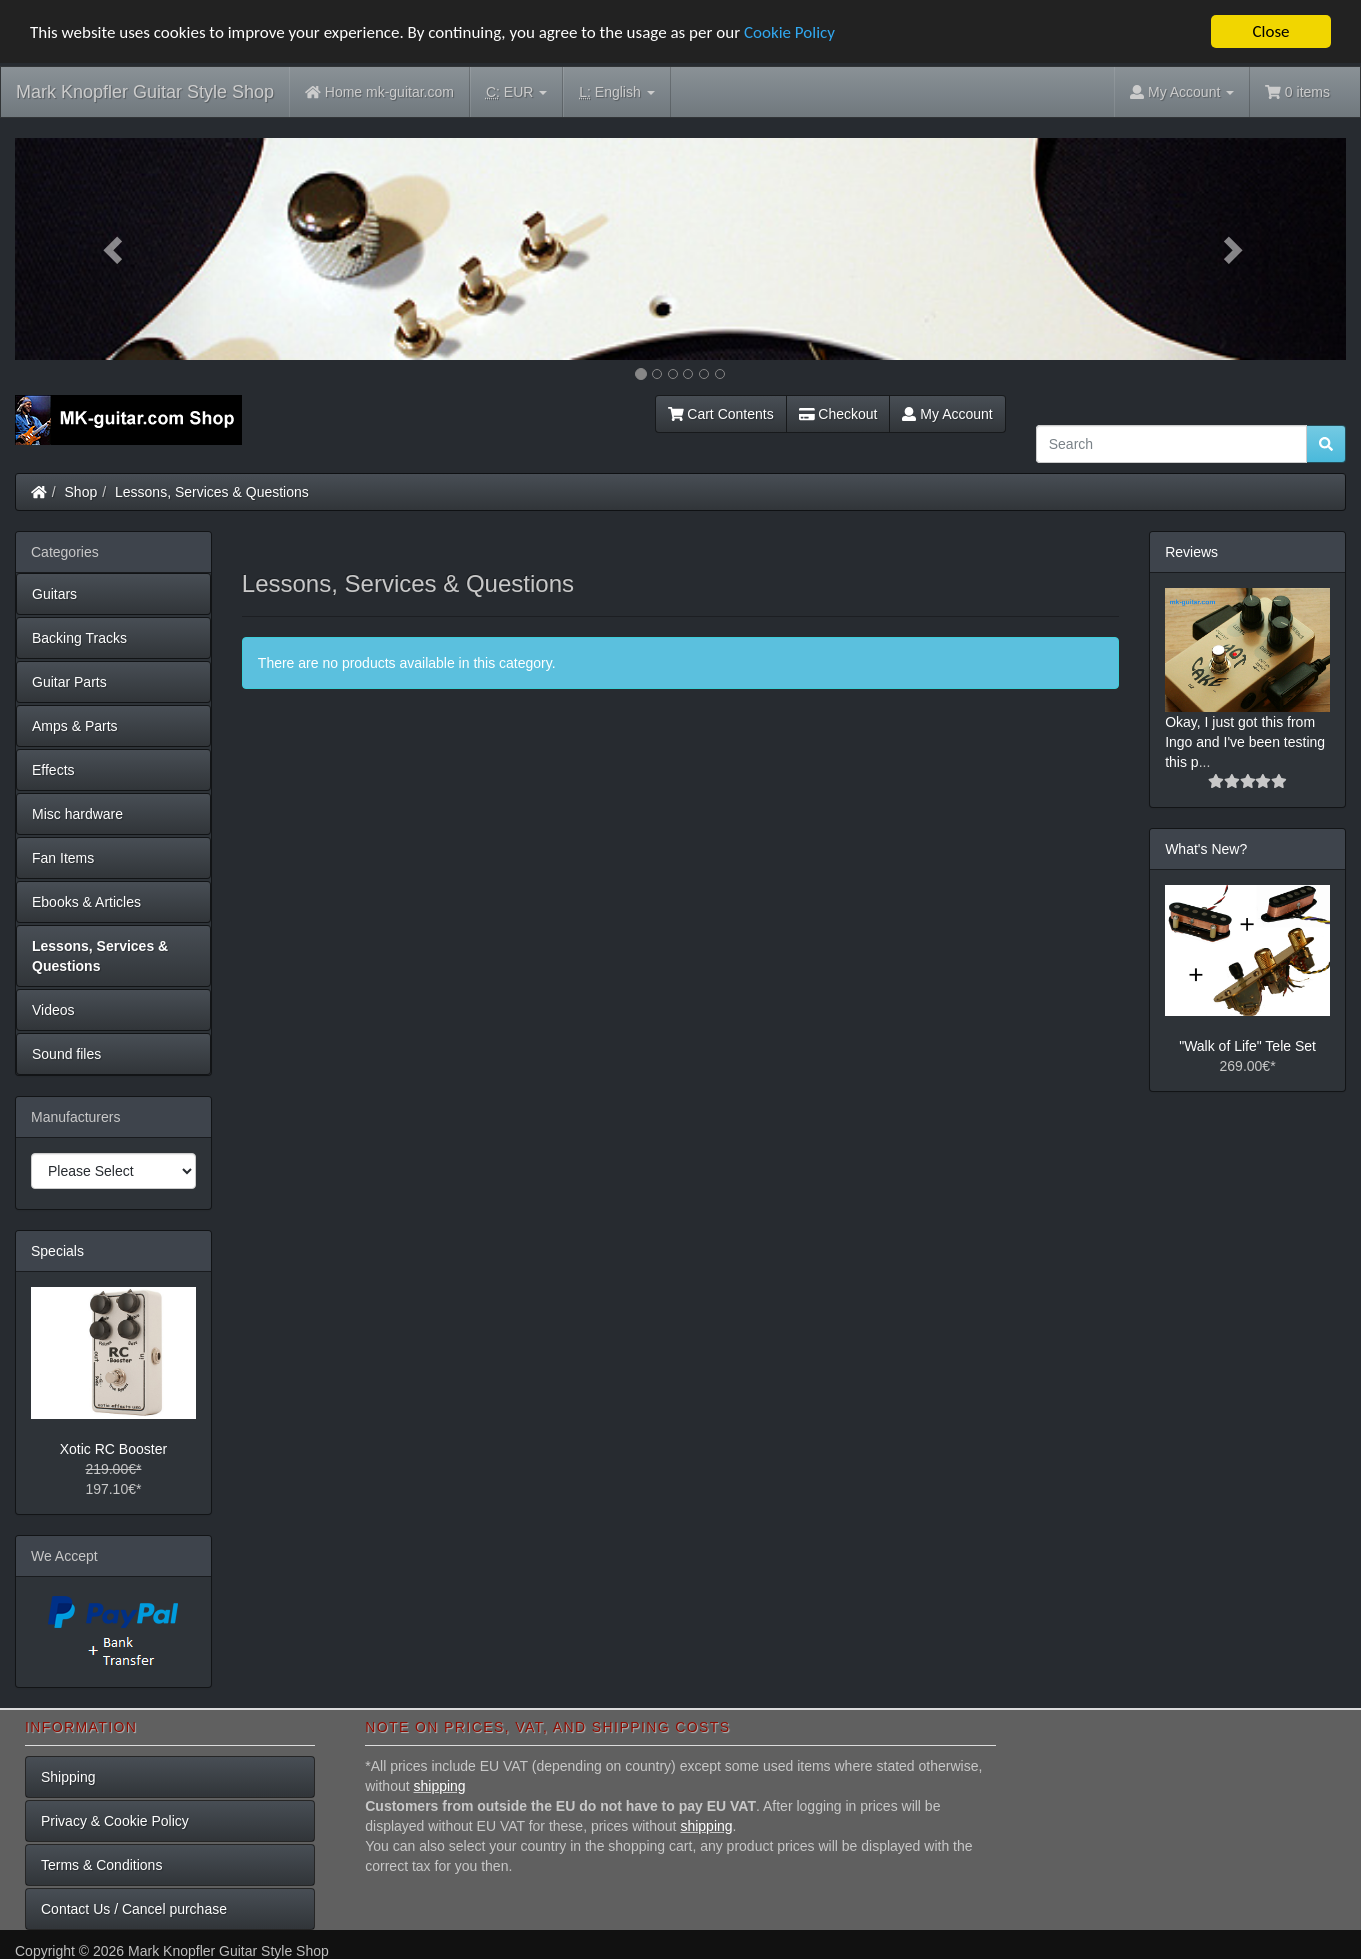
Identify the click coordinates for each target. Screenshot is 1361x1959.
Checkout (838, 414)
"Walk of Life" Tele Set (1247, 1046)
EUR (516, 92)
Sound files (66, 1054)
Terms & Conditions (101, 1865)
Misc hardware (77, 814)
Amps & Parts (75, 726)
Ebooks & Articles (86, 902)
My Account (947, 414)
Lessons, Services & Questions (212, 492)
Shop (81, 492)
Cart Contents (721, 414)
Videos (53, 1010)
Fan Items (63, 858)
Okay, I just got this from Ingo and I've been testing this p (1245, 741)
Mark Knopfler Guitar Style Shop (145, 92)
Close (1270, 31)
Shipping (68, 1777)
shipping (440, 1786)
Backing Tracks (79, 638)
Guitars (54, 594)
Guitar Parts (69, 682)
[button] (115, 249)
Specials (57, 1251)
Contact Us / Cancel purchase (134, 1909)
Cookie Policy (789, 31)
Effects (53, 770)
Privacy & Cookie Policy (115, 1821)
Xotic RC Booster (113, 1448)
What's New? (1206, 848)
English (616, 92)
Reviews (1191, 552)
